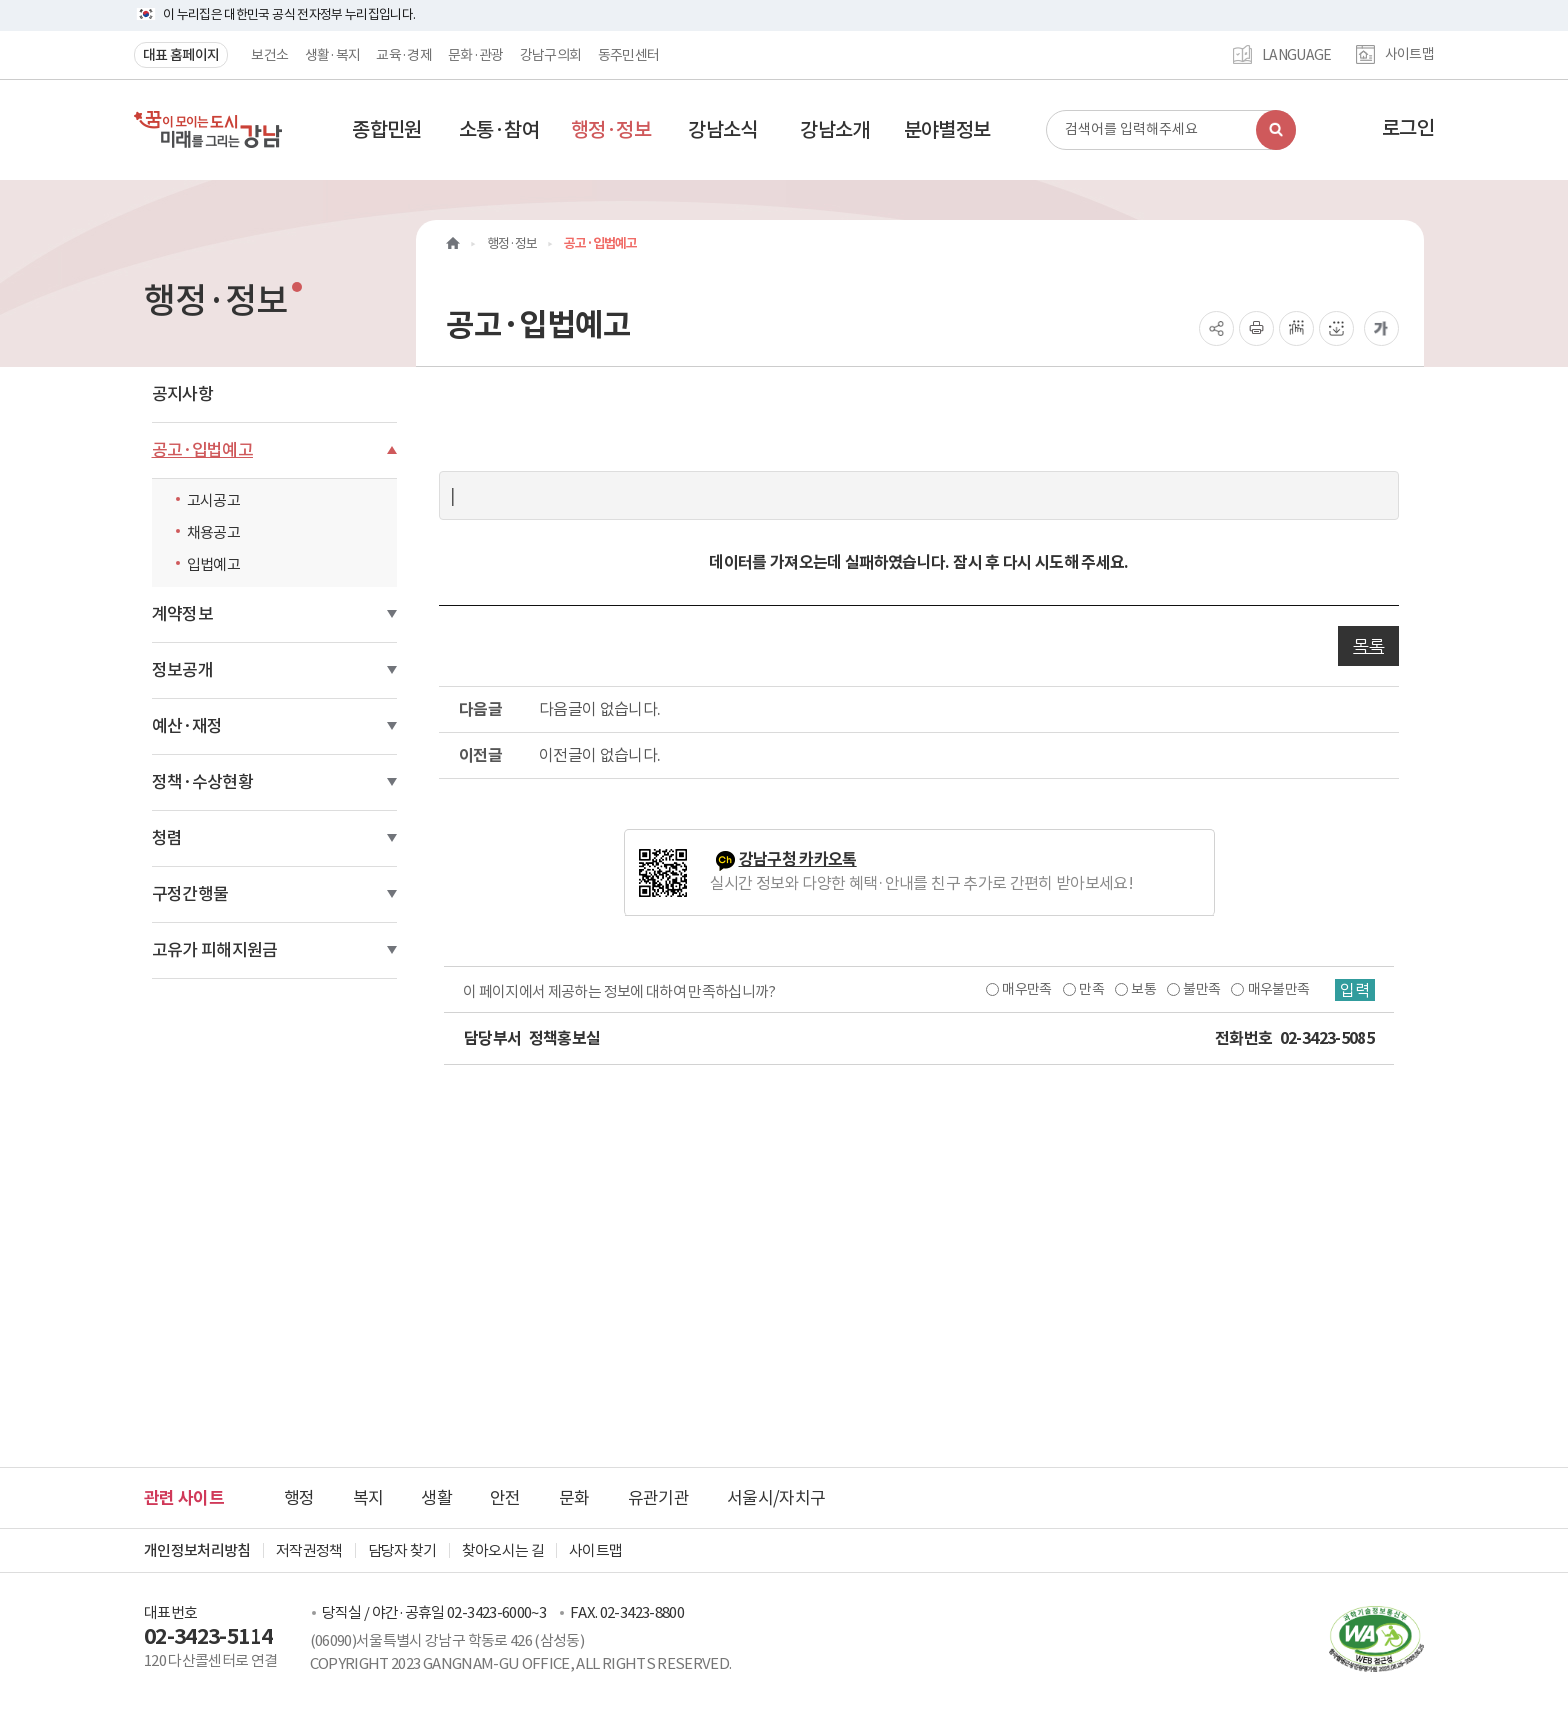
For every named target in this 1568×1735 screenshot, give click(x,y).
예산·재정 (187, 726)
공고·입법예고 (202, 450)
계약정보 (182, 614)
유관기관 (658, 1498)
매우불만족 (1279, 989)
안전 (505, 1498)
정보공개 (182, 670)
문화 (574, 1498)
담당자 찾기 (402, 1550)
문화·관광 (476, 55)
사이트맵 (1409, 55)
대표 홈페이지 (181, 55)
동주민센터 (629, 55)
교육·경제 (404, 55)
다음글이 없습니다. (600, 709)
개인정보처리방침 (197, 1550)
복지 (368, 1498)
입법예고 (213, 564)
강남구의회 (551, 55)
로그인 (1408, 128)
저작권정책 (309, 1550)
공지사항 (182, 394)
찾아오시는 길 (503, 1550)
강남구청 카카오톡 (798, 859)
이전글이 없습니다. (600, 755)
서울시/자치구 (776, 1498)
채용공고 (213, 532)
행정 (299, 1498)
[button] (387, 130)
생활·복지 (333, 55)
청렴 (167, 838)
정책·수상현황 (202, 782)
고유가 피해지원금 (215, 950)
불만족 (1201, 989)
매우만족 (1026, 989)
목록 (1368, 646)
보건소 (269, 55)
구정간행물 (190, 894)
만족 (1091, 989)
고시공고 (213, 500)
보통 (1143, 989)
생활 (436, 1498)
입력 (1355, 990)
